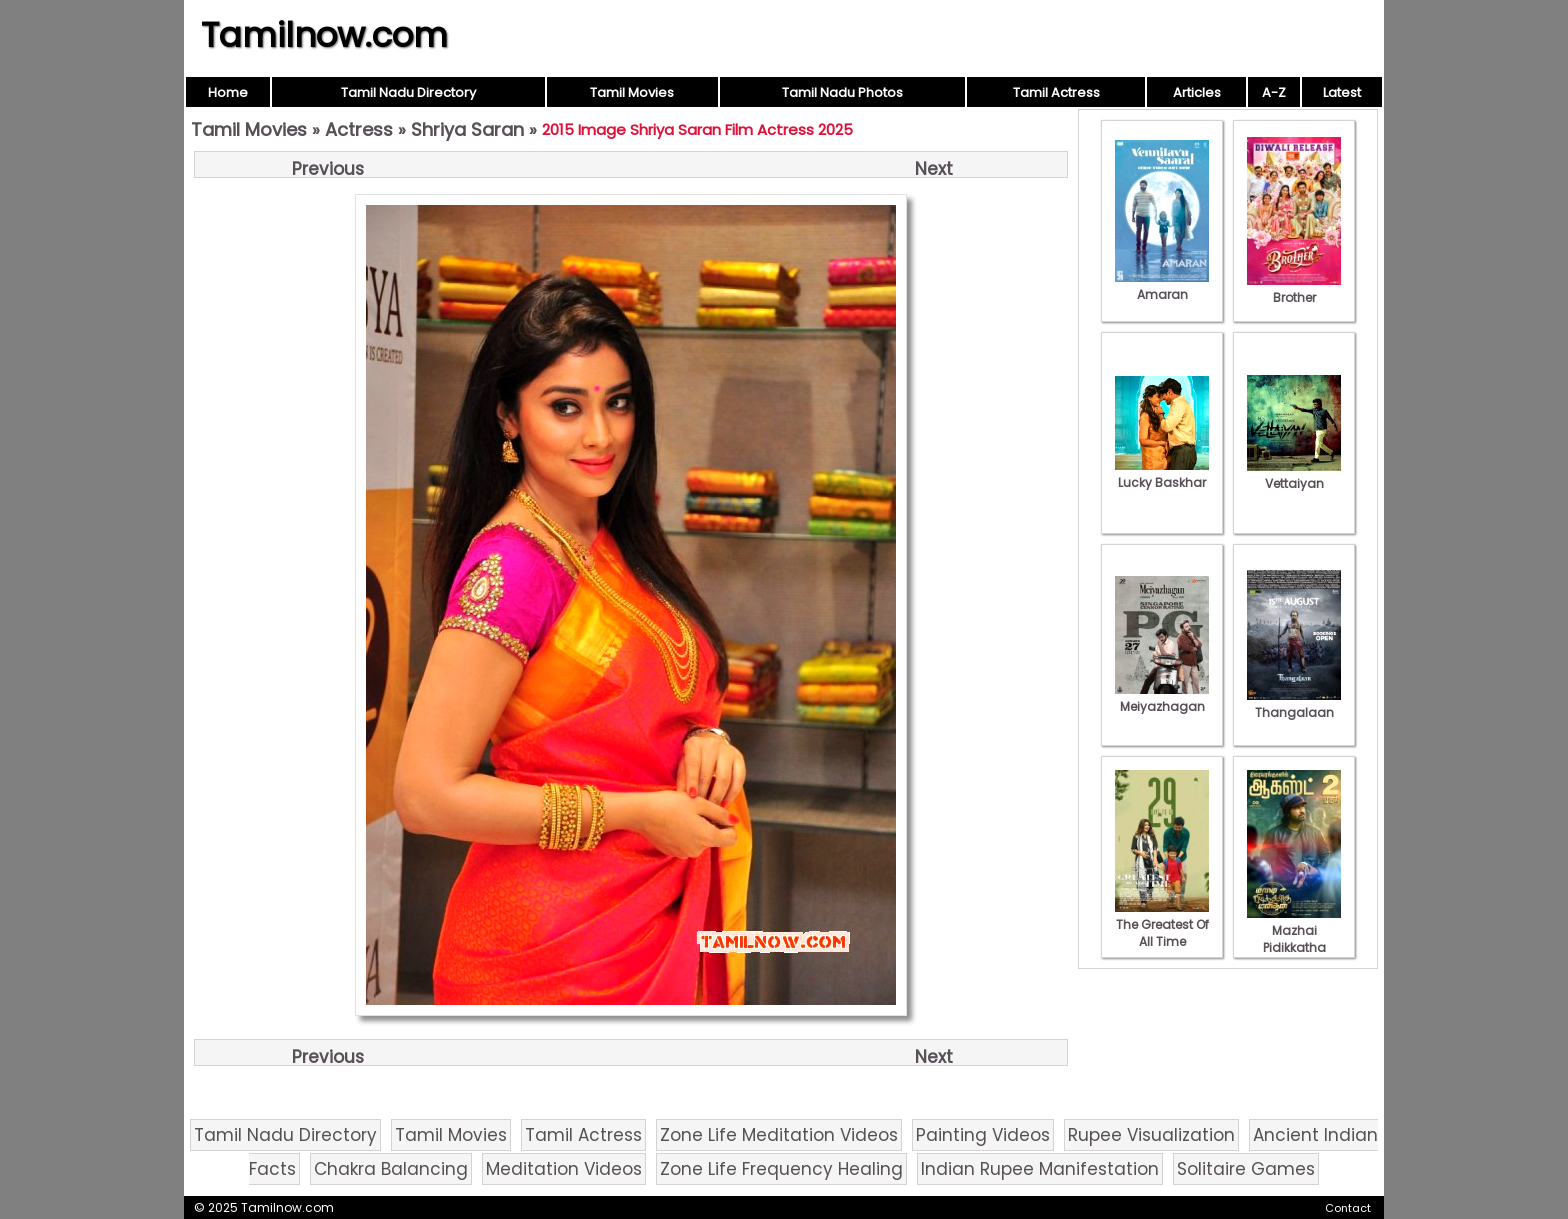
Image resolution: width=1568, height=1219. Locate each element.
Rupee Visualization (1151, 1135)
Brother (1294, 289)
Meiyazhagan (1162, 698)
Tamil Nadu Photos (842, 92)
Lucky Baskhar (1162, 474)
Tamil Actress (1056, 92)
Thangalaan (1294, 704)
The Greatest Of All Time (1162, 924)
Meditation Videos (564, 1169)
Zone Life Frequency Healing (781, 1169)
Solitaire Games (1246, 1169)
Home (228, 92)
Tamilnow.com (324, 35)
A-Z (1274, 92)
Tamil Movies (632, 92)
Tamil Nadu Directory (408, 92)
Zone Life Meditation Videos (779, 1135)
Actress (359, 129)
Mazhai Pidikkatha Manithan (1294, 939)
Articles (1197, 92)
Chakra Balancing (391, 1169)
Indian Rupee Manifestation (1040, 1169)
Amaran (1162, 286)
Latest (1342, 92)
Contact (1348, 1208)
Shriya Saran (467, 129)
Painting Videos (983, 1135)
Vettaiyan (1294, 475)
